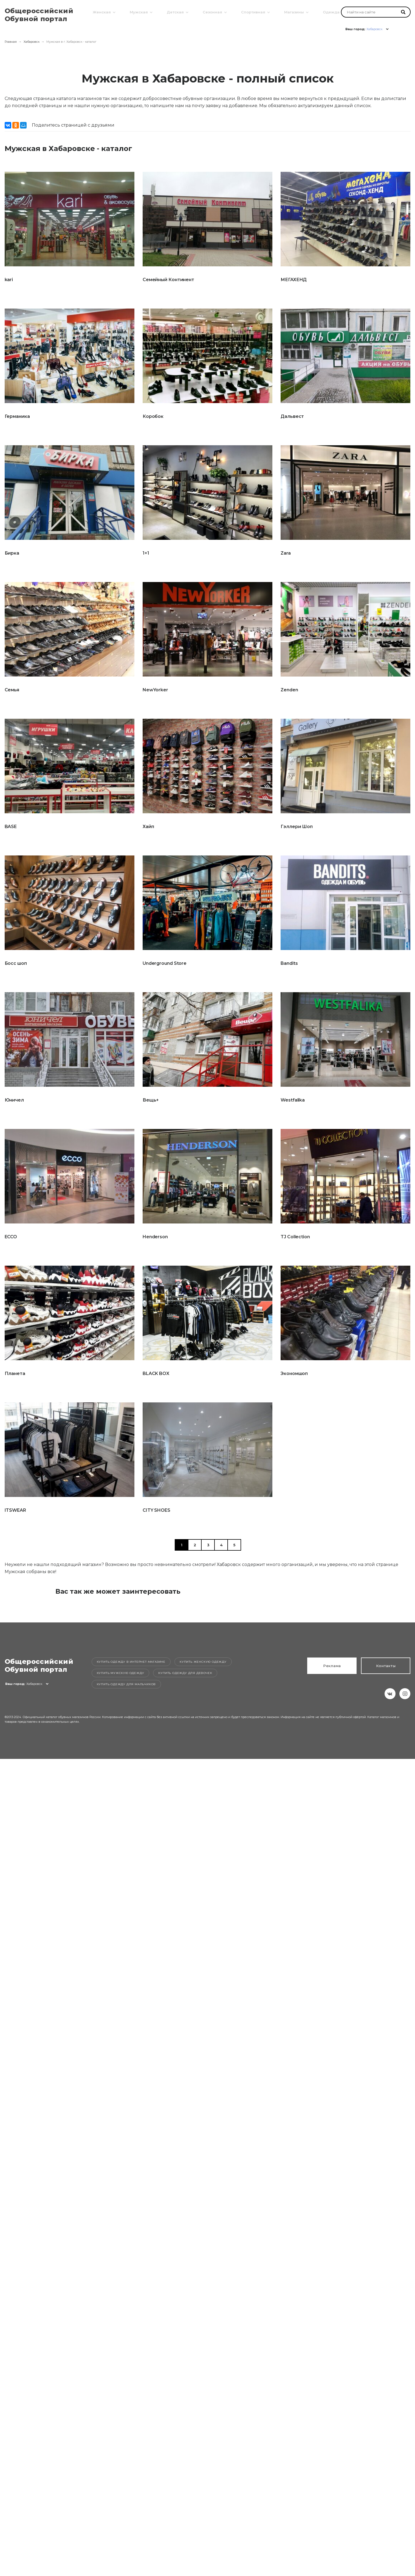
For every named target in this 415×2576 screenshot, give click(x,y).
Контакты (386, 1666)
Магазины (293, 12)
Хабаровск (31, 42)
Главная (11, 42)
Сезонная (212, 12)
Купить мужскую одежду (120, 1673)
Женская (101, 12)
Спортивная (253, 12)
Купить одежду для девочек (185, 1673)
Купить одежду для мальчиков (126, 1684)
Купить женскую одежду (203, 1662)
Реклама (332, 1666)
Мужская (138, 12)
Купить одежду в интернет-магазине (131, 1662)
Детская (174, 12)
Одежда (330, 12)
